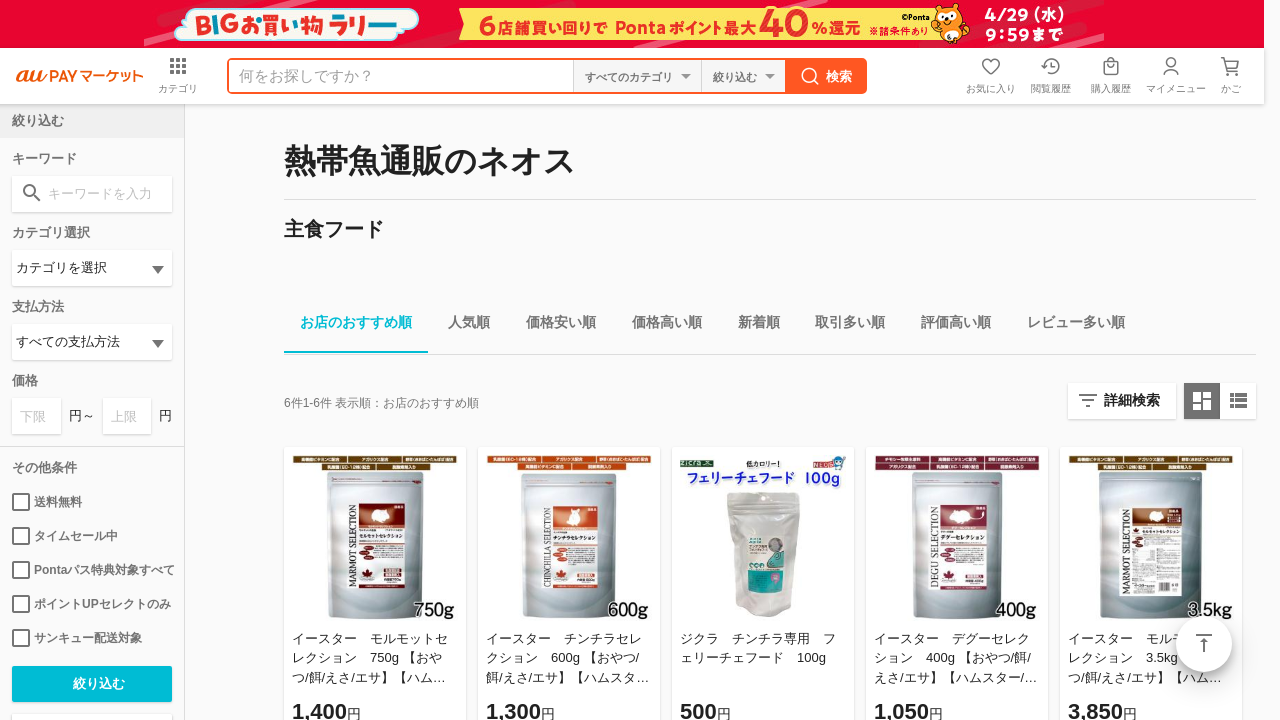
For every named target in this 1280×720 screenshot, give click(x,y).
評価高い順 (948, 325)
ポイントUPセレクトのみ (91, 604)
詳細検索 (1132, 400)
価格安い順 (553, 325)
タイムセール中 (65, 536)
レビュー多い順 (1068, 325)
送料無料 (47, 502)
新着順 (751, 325)
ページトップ (1204, 644)
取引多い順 (842, 325)
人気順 (461, 325)
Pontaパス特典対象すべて (92, 570)
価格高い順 (659, 325)
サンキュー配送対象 (77, 638)
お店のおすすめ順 (348, 325)
